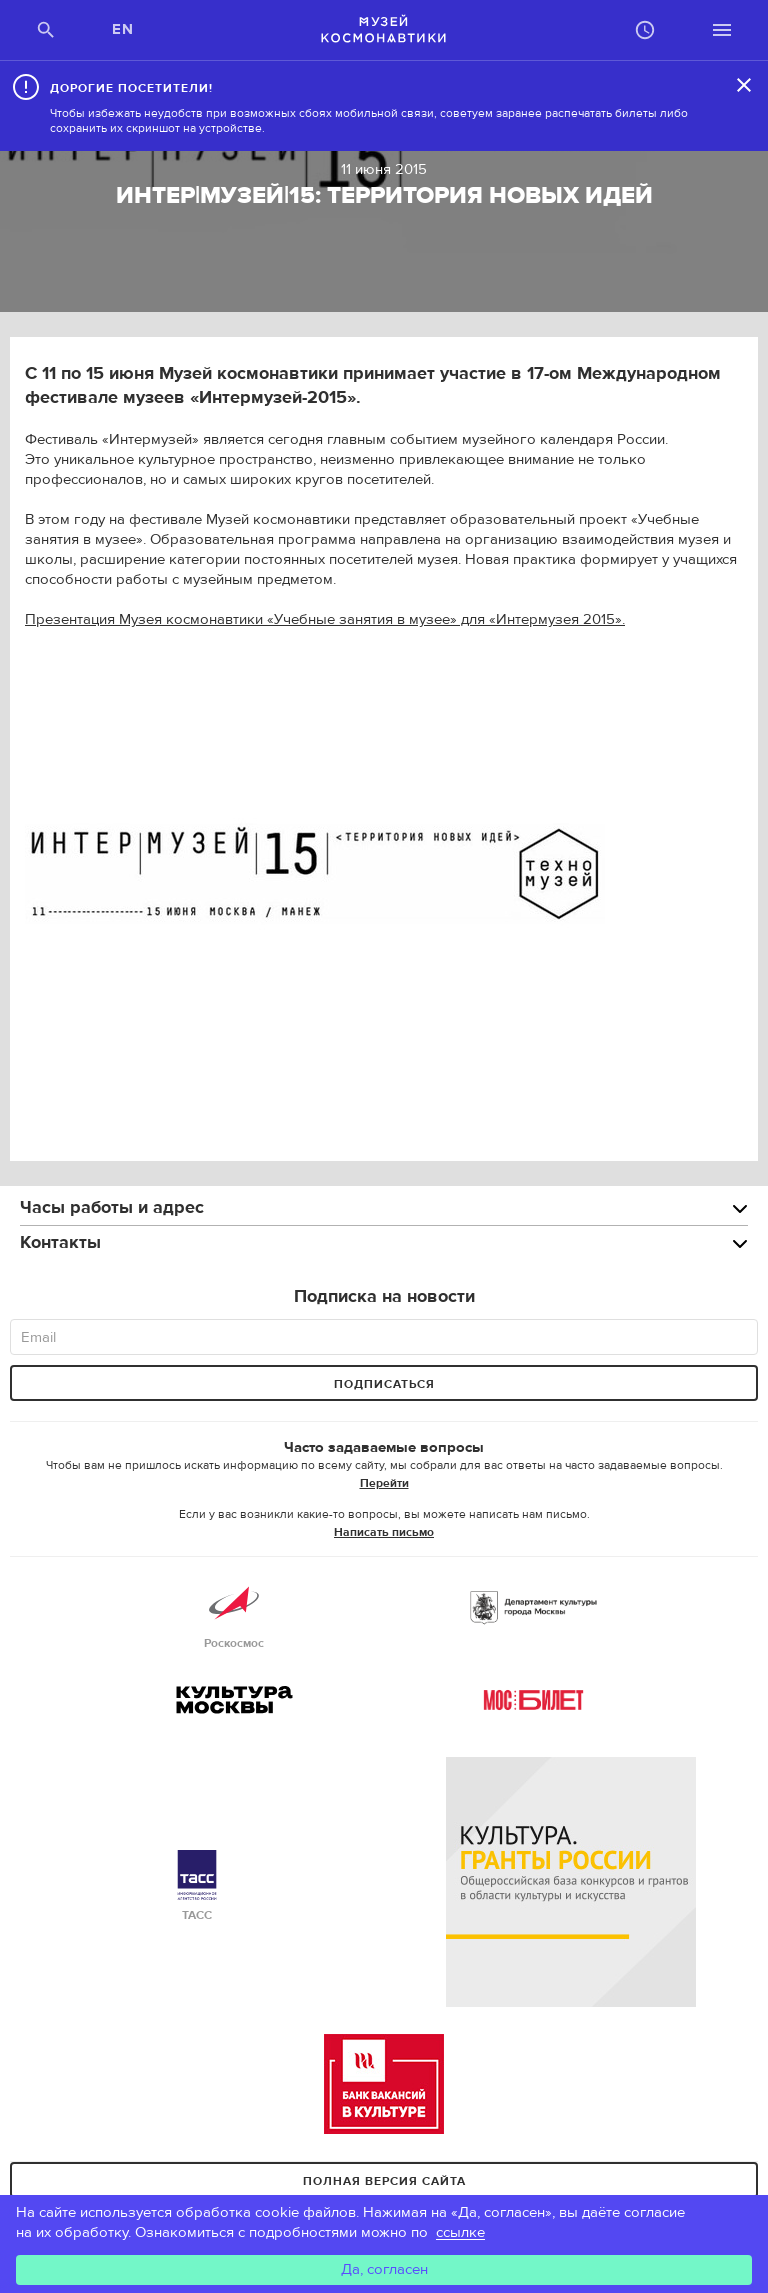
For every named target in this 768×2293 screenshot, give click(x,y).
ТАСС (197, 1886)
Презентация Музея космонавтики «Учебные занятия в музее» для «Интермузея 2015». (325, 619)
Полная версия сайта (384, 2181)
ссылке (460, 2232)
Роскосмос (234, 1614)
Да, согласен (384, 2269)
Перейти (384, 1483)
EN (123, 29)
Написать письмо (384, 1532)
